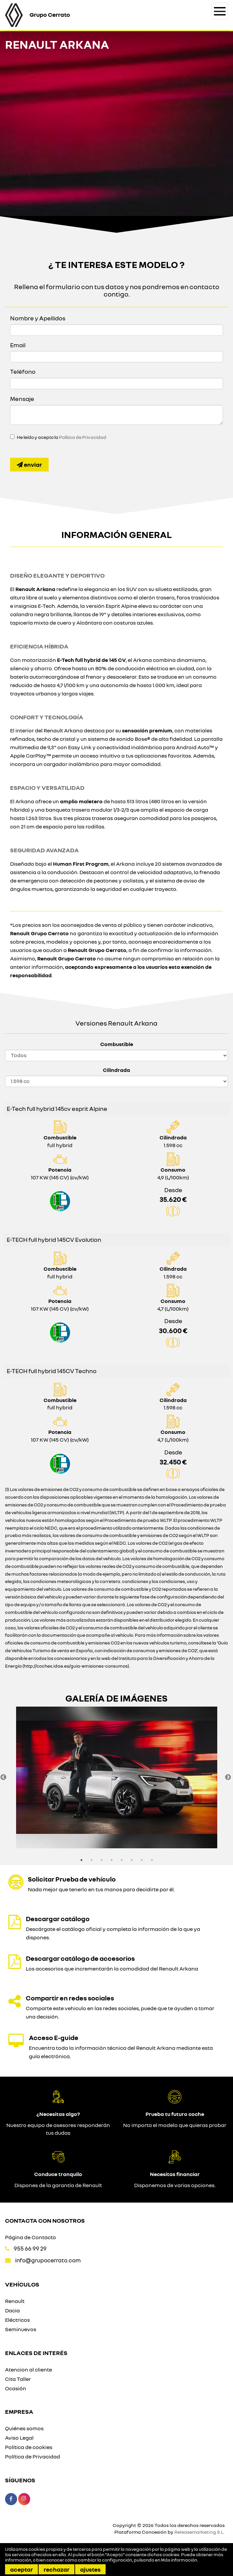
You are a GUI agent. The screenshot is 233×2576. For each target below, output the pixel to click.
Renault (14, 2301)
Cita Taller (18, 2379)
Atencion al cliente (28, 2369)
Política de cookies (28, 2447)
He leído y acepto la (61, 437)
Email (17, 345)
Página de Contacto (30, 2237)
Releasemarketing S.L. (199, 2532)
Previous (3, 1777)
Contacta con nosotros (45, 2220)
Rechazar (56, 2569)
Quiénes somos (24, 2428)
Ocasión (15, 2388)
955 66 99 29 (30, 2248)
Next (228, 1777)
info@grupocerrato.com (48, 2260)
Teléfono (23, 371)
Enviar (29, 464)
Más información (179, 2560)
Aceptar (21, 2569)
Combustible (116, 1044)
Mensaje (22, 398)
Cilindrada (116, 1070)
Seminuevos (20, 2329)
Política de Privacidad (82, 437)
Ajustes (90, 2569)
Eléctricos (17, 2319)
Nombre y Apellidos (37, 318)
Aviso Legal (19, 2437)
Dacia (12, 2310)
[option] (116, 1777)
